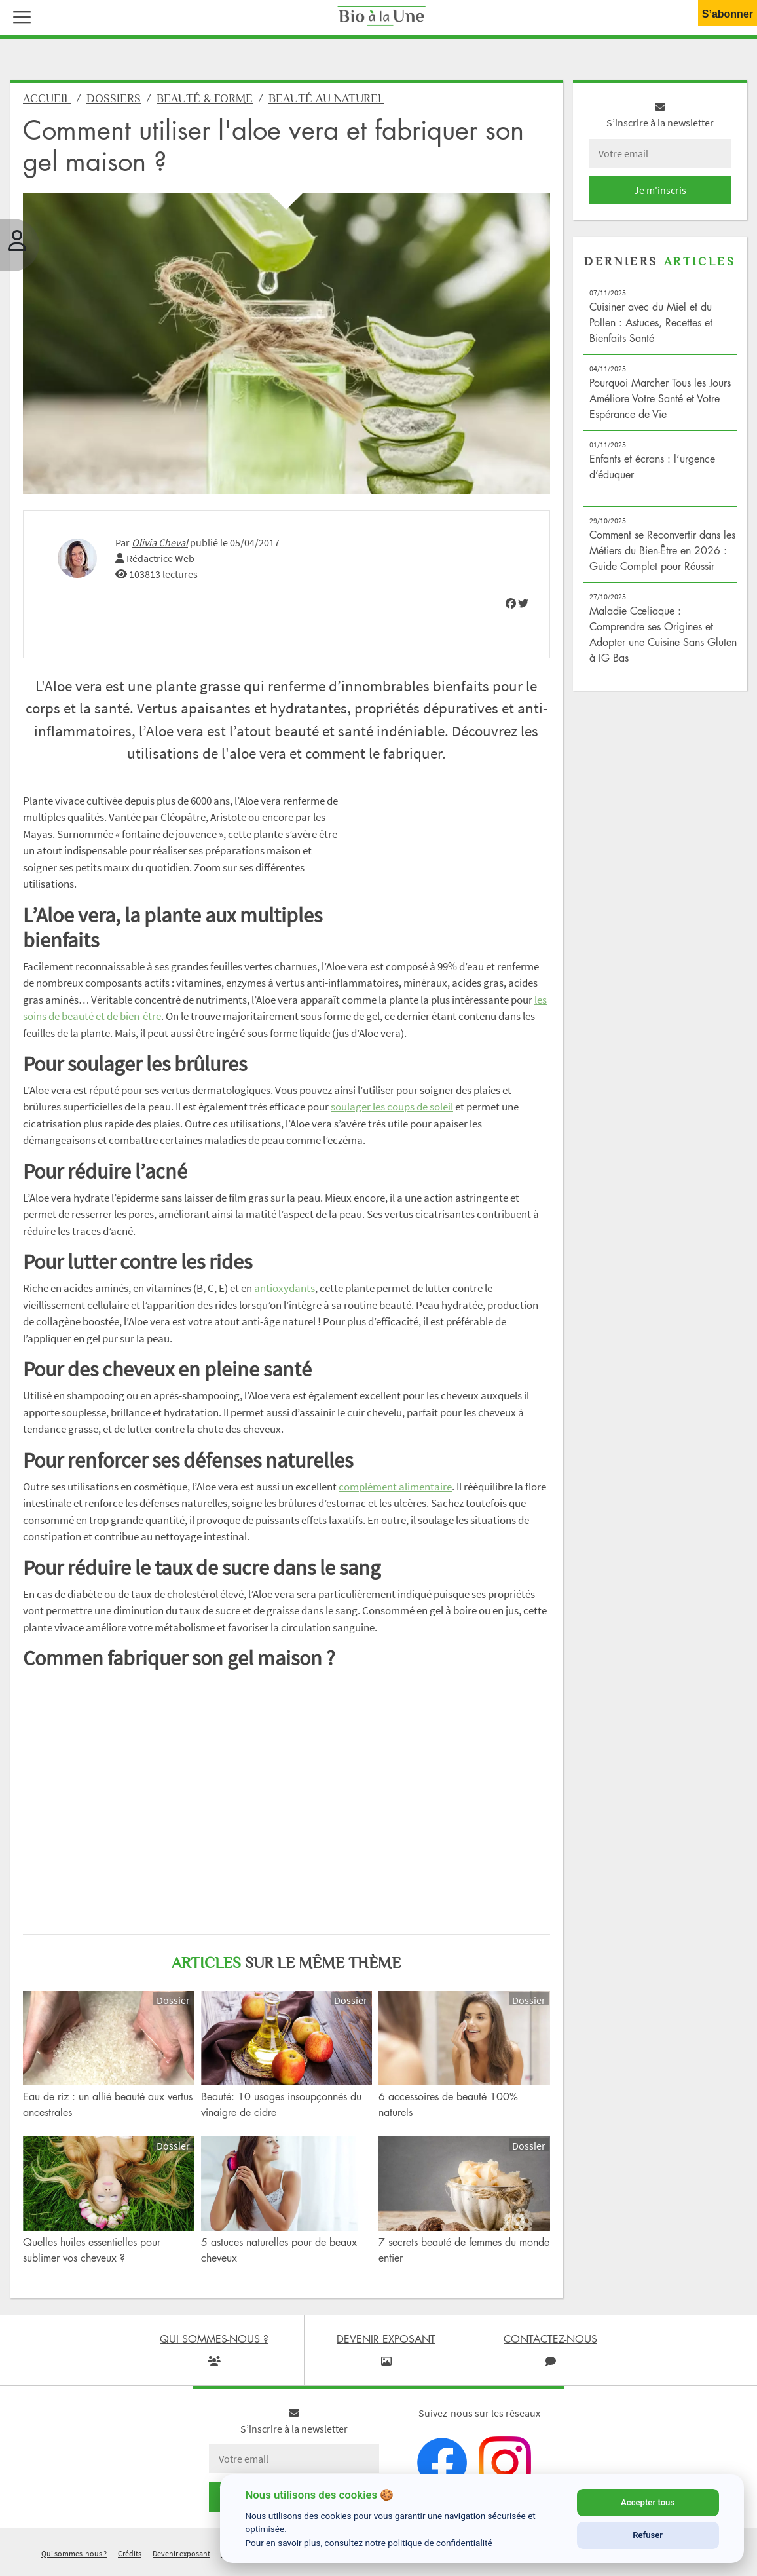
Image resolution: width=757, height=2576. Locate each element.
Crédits (129, 2559)
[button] (19, 16)
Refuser (648, 2535)
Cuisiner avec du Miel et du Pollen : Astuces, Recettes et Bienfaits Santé (650, 327)
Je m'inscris (660, 195)
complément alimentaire (395, 1491)
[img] (511, 608)
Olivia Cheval (160, 547)
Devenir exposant (181, 2559)
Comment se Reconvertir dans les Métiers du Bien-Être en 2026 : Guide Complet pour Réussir (662, 555)
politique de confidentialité (440, 2542)
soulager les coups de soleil (392, 1112)
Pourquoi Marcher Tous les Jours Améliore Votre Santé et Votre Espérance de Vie (660, 403)
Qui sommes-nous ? (74, 2559)
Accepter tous (647, 2502)
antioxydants (284, 1293)
